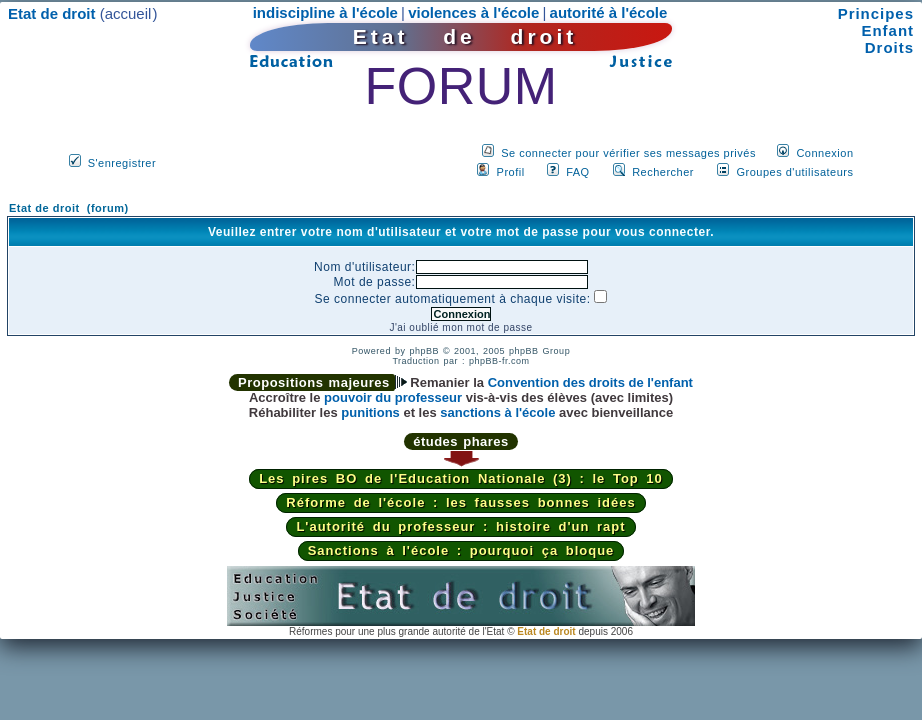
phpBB (424, 351)
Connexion (824, 153)
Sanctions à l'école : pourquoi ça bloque (461, 550)
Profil (511, 172)
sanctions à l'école (497, 412)
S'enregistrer (122, 163)
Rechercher (663, 172)
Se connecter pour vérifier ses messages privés (628, 153)
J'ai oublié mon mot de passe (460, 327)
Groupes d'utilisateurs (794, 172)
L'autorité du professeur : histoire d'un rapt (460, 526)
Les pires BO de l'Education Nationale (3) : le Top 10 (461, 478)
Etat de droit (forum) (69, 208)
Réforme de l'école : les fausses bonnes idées (460, 502)
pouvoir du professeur (393, 397)
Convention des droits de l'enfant (590, 382)
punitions (370, 412)
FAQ (578, 172)
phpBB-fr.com (499, 361)
